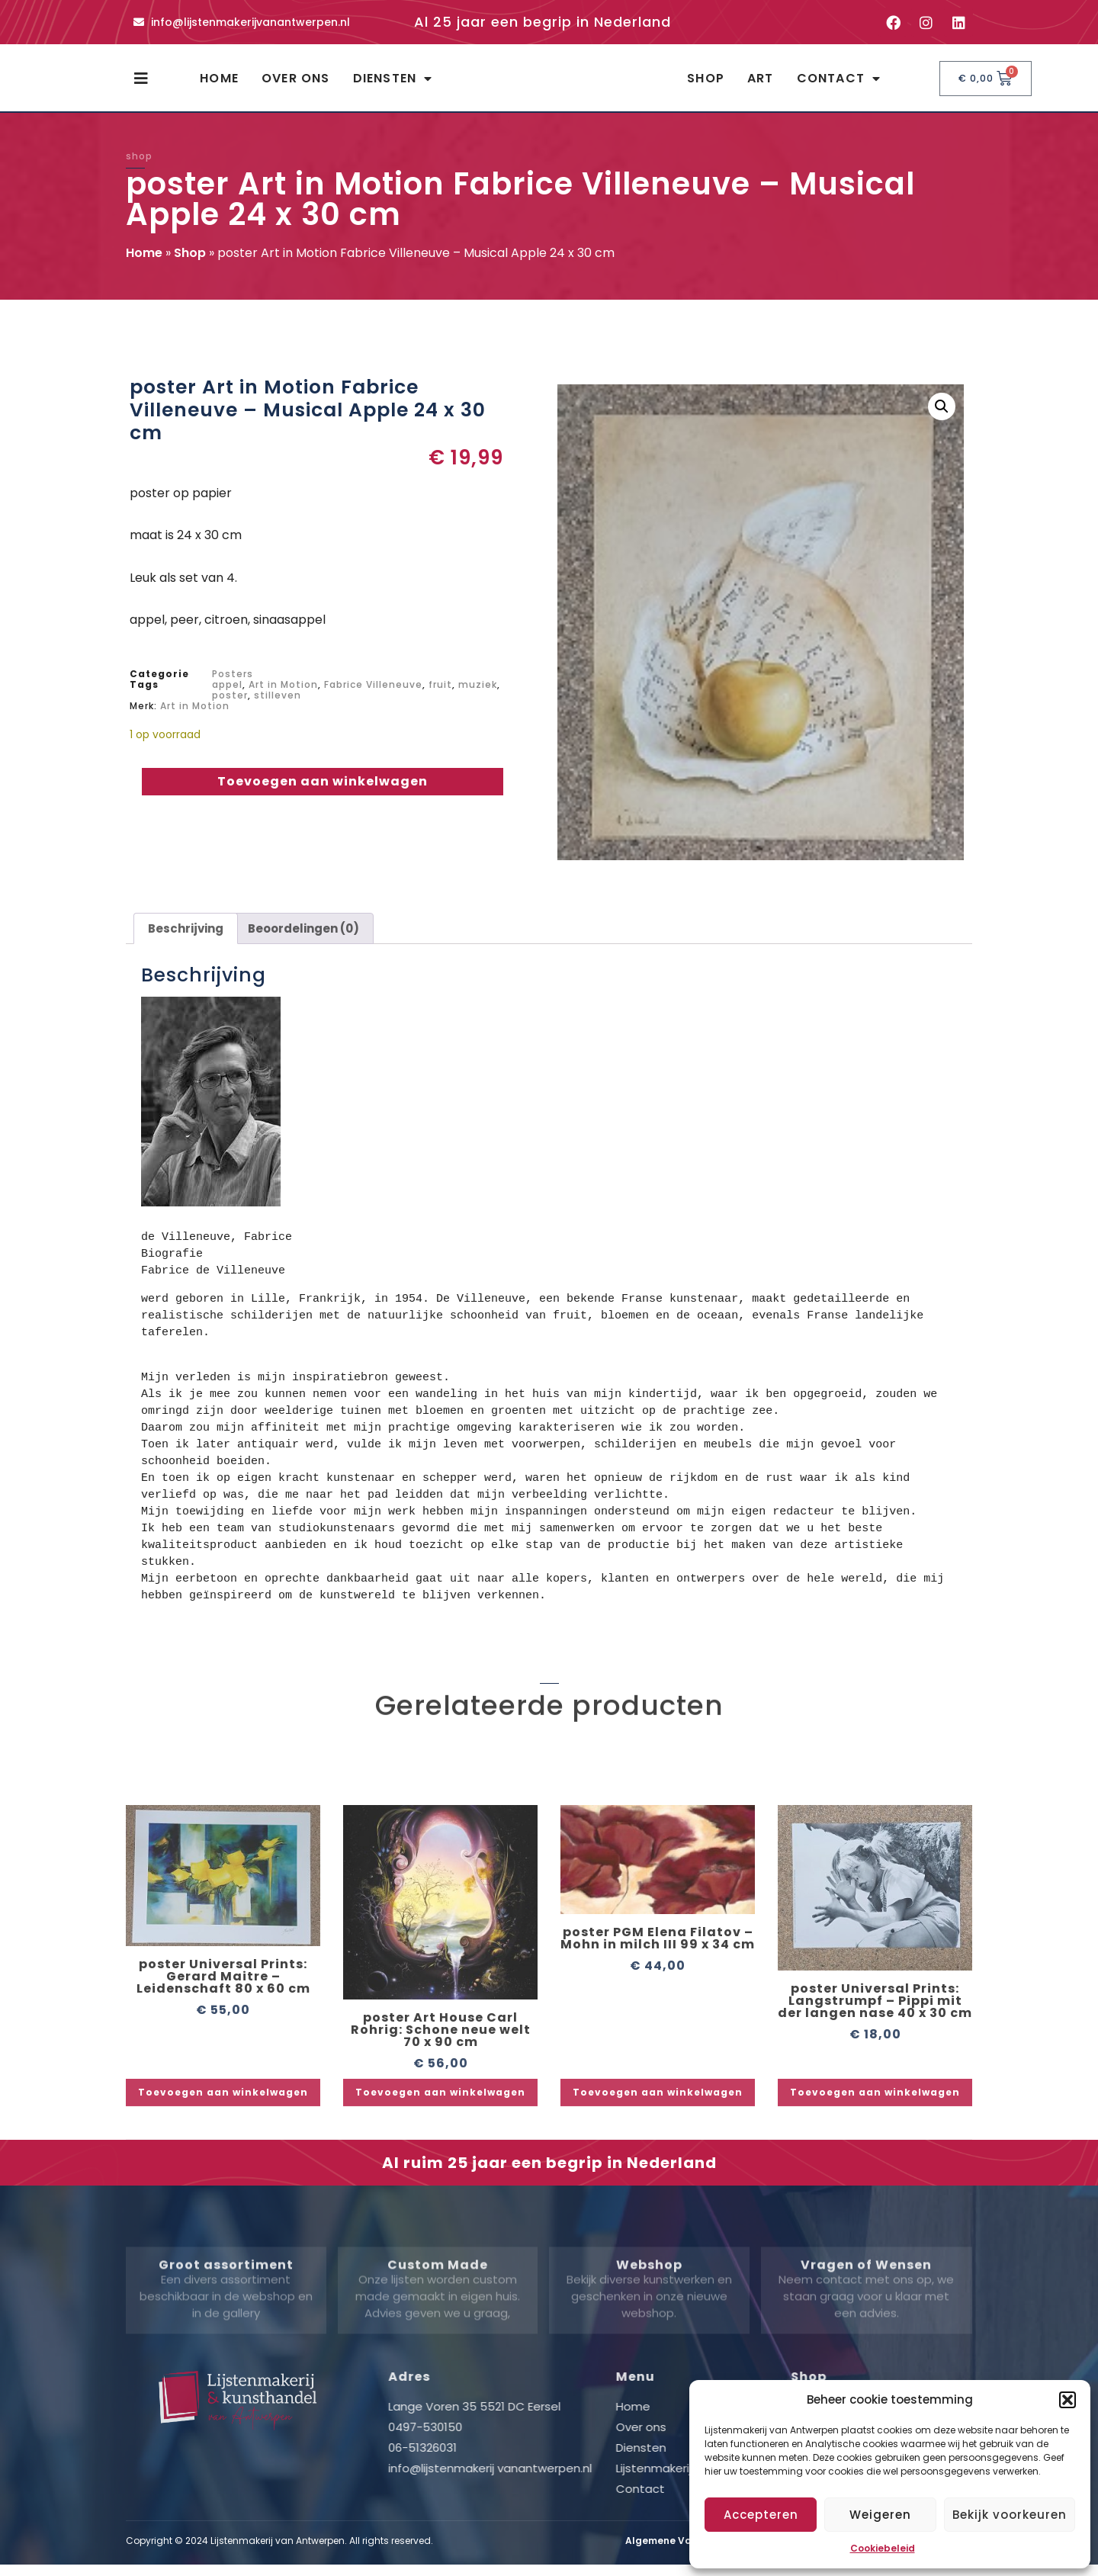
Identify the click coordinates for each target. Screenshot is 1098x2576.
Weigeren (880, 2515)
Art (760, 85)
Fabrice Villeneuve (373, 698)
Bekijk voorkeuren (1009, 2515)
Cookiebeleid (882, 2548)
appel (227, 698)
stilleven (277, 708)
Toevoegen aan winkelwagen (322, 795)
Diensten (393, 85)
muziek (477, 698)
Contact (839, 85)
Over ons (296, 85)
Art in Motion (283, 698)
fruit (440, 698)
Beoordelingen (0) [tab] (303, 942)
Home (219, 85)
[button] (1067, 2399)
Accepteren (761, 2515)
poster (230, 708)
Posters (232, 687)
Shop (705, 85)
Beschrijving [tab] (185, 942)
